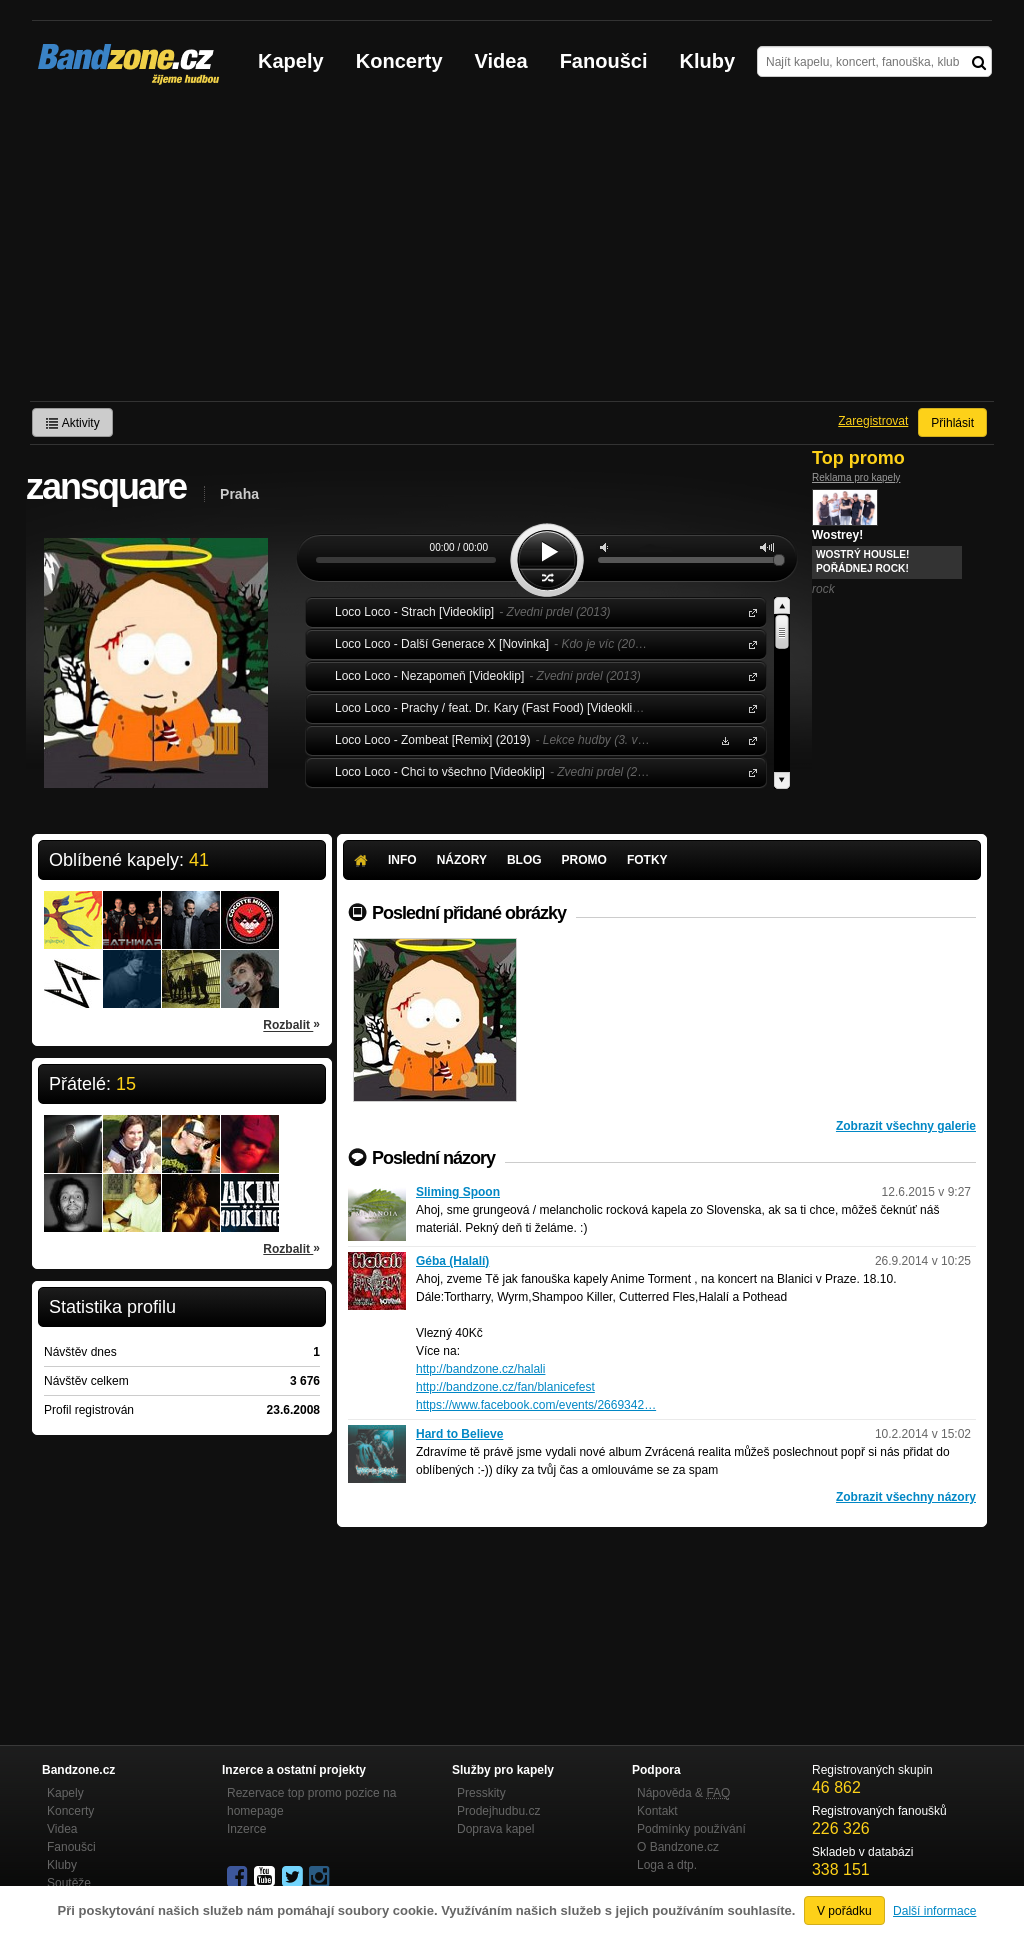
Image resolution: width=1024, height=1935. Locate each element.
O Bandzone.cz (678, 1847)
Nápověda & (683, 1793)
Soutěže (69, 1883)
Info (402, 860)
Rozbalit (291, 1024)
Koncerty (399, 61)
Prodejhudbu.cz (498, 1811)
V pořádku (844, 1911)
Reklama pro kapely (856, 477)
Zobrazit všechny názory (906, 1497)
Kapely (291, 61)
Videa (501, 61)
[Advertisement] (512, 251)
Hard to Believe (459, 1434)
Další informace (934, 1911)
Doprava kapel (495, 1829)
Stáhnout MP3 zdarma (723, 739)
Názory (462, 860)
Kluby (708, 61)
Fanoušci (604, 61)
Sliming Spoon (458, 1192)
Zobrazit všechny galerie (906, 1126)
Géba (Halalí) (452, 1261)
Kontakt (657, 1811)
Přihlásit (952, 423)
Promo (584, 860)
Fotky (647, 860)
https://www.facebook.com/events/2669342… (536, 1405)
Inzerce (246, 1829)
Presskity (481, 1793)
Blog (524, 860)
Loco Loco (749, 611)
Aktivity (72, 423)
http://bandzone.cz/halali (480, 1369)
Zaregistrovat (873, 421)
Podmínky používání (691, 1829)
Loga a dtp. (667, 1865)
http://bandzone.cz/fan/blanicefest (505, 1387)
